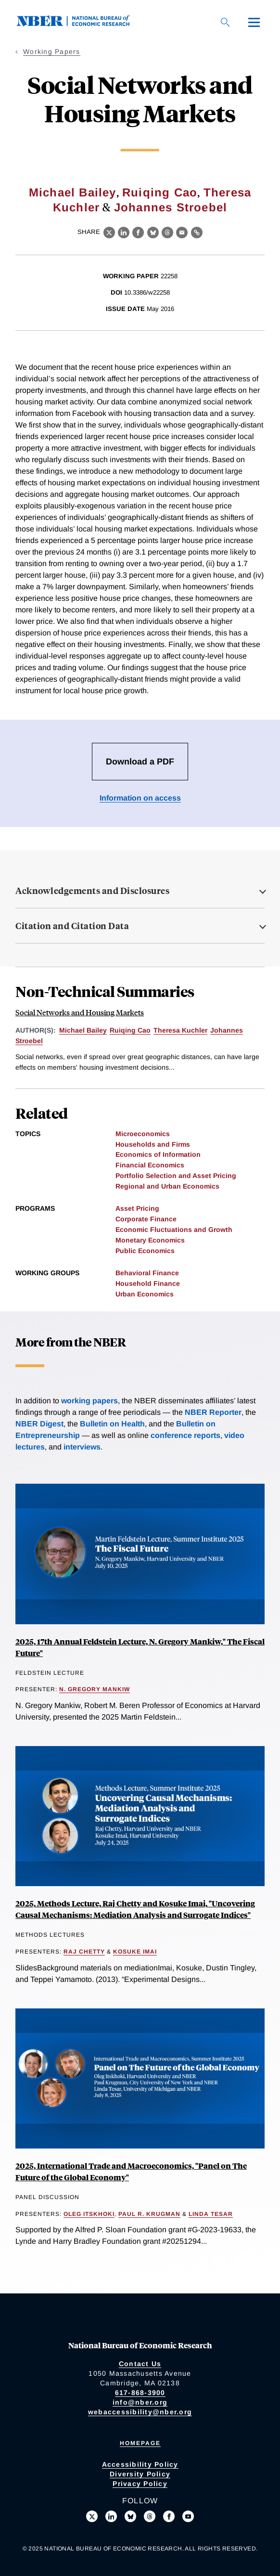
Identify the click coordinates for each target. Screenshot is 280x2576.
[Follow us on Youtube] (188, 2516)
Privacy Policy (140, 2483)
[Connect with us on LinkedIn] (111, 2516)
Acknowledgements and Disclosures (92, 890)
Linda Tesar (211, 2214)
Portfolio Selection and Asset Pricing (175, 1175)
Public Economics (145, 1251)
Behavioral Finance (147, 1273)
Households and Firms (152, 1144)
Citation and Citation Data (72, 926)
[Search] (225, 22)
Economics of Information (158, 1154)
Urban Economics (144, 1294)
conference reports (185, 1435)
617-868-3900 (140, 2392)
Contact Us (140, 2364)
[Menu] (254, 22)
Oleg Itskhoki (89, 2214)
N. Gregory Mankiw (94, 1689)
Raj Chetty (84, 1951)
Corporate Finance (146, 1219)
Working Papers (51, 51)
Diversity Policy (140, 2474)
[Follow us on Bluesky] (130, 2516)
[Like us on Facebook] (169, 2516)
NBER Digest (39, 1424)
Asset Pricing (137, 1208)
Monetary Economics (150, 1240)
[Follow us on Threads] (149, 2516)
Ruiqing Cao (159, 192)
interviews (82, 1447)
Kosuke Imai (135, 1951)
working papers (89, 1401)
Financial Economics (149, 1165)
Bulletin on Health (112, 1424)
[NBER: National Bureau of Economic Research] (80, 24)
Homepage (140, 2443)
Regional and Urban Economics (167, 1186)
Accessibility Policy (140, 2464)
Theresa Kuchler (180, 1030)
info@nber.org (140, 2402)
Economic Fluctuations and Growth (173, 1229)
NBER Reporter (213, 1412)
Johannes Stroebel (170, 207)
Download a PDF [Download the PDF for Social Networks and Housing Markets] (140, 761)
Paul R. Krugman (149, 2214)
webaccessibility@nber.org (140, 2412)
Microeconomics (142, 1134)
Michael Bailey (72, 192)
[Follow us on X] (92, 2516)
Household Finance (147, 1283)
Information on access (140, 798)
